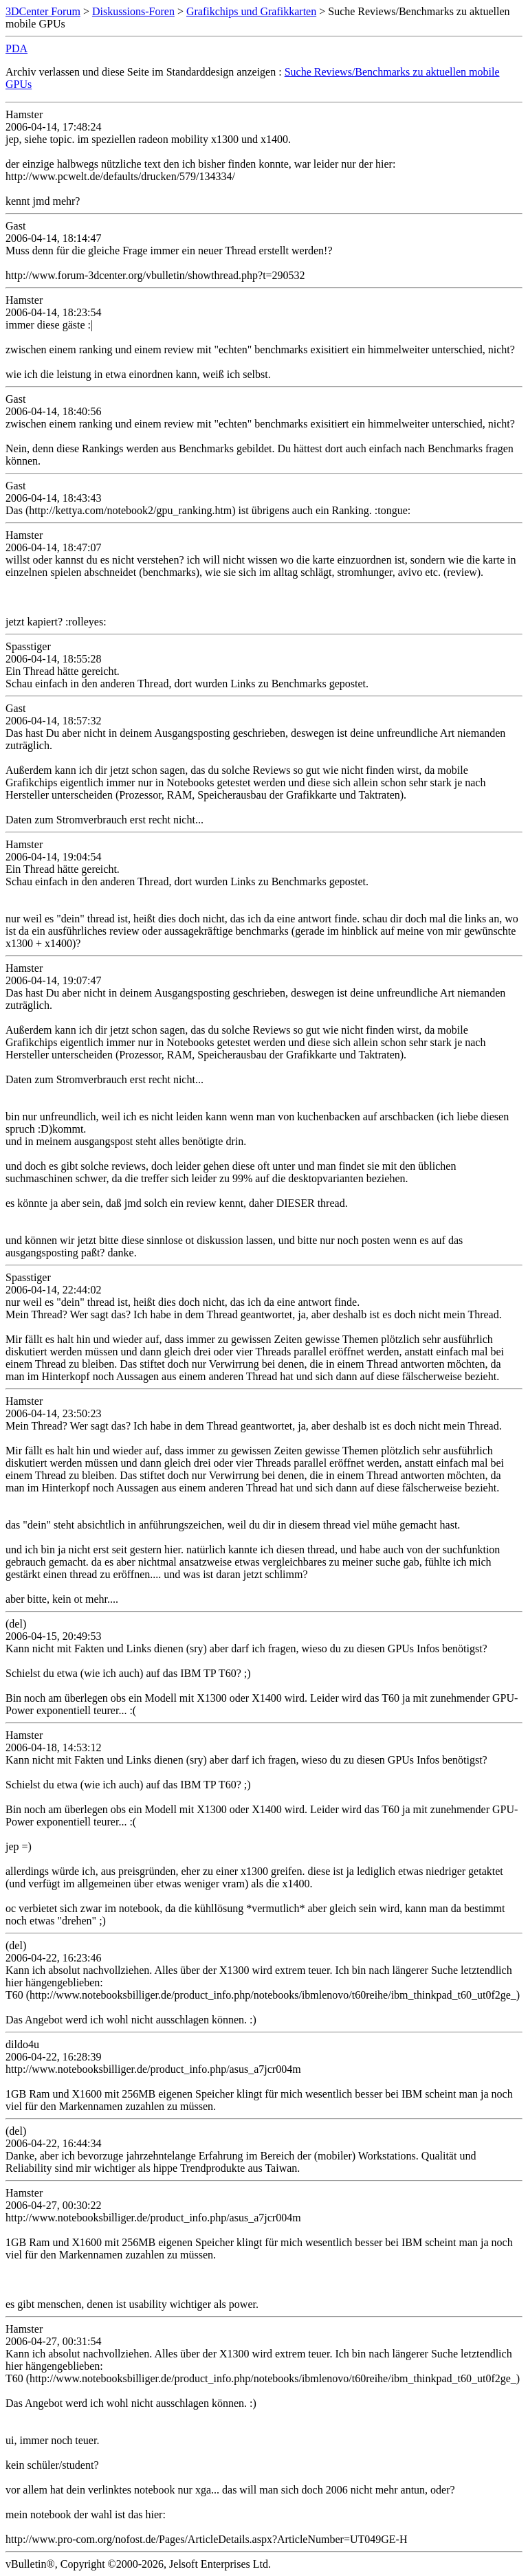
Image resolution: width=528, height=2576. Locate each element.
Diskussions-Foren (133, 11)
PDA (17, 48)
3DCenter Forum (43, 11)
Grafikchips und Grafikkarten (251, 11)
